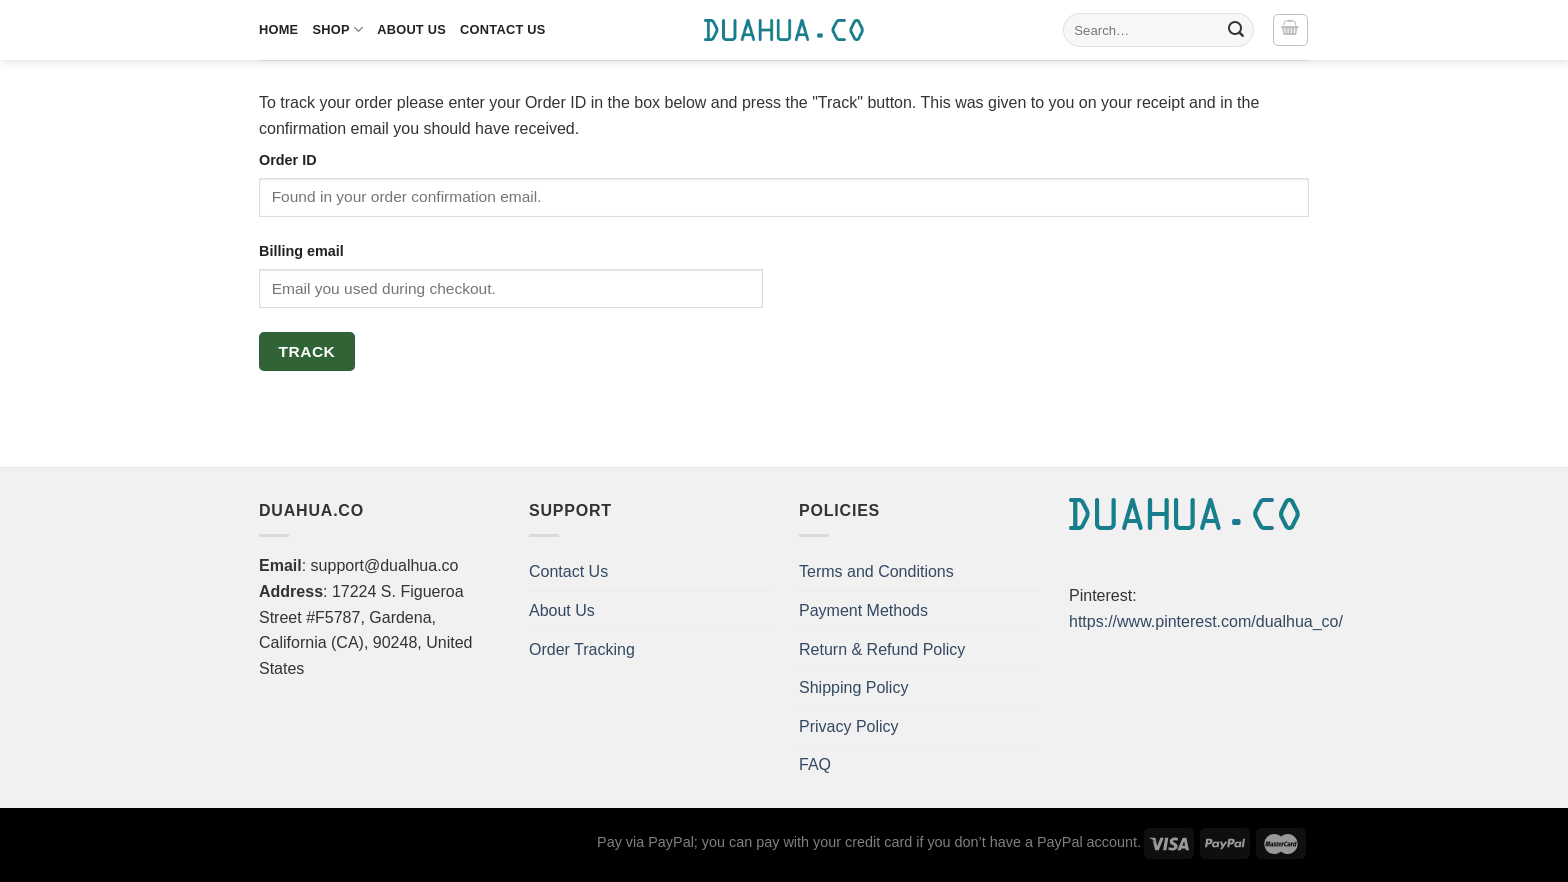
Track (307, 351)
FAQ (815, 764)
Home (278, 29)
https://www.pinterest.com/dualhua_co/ (1206, 621)
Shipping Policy (853, 687)
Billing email (301, 251)
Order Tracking (582, 649)
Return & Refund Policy (882, 649)
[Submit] (1236, 30)
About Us (411, 29)
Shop (337, 29)
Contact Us (503, 29)
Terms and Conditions (876, 571)
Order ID (288, 160)
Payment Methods (863, 610)
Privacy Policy (849, 726)
